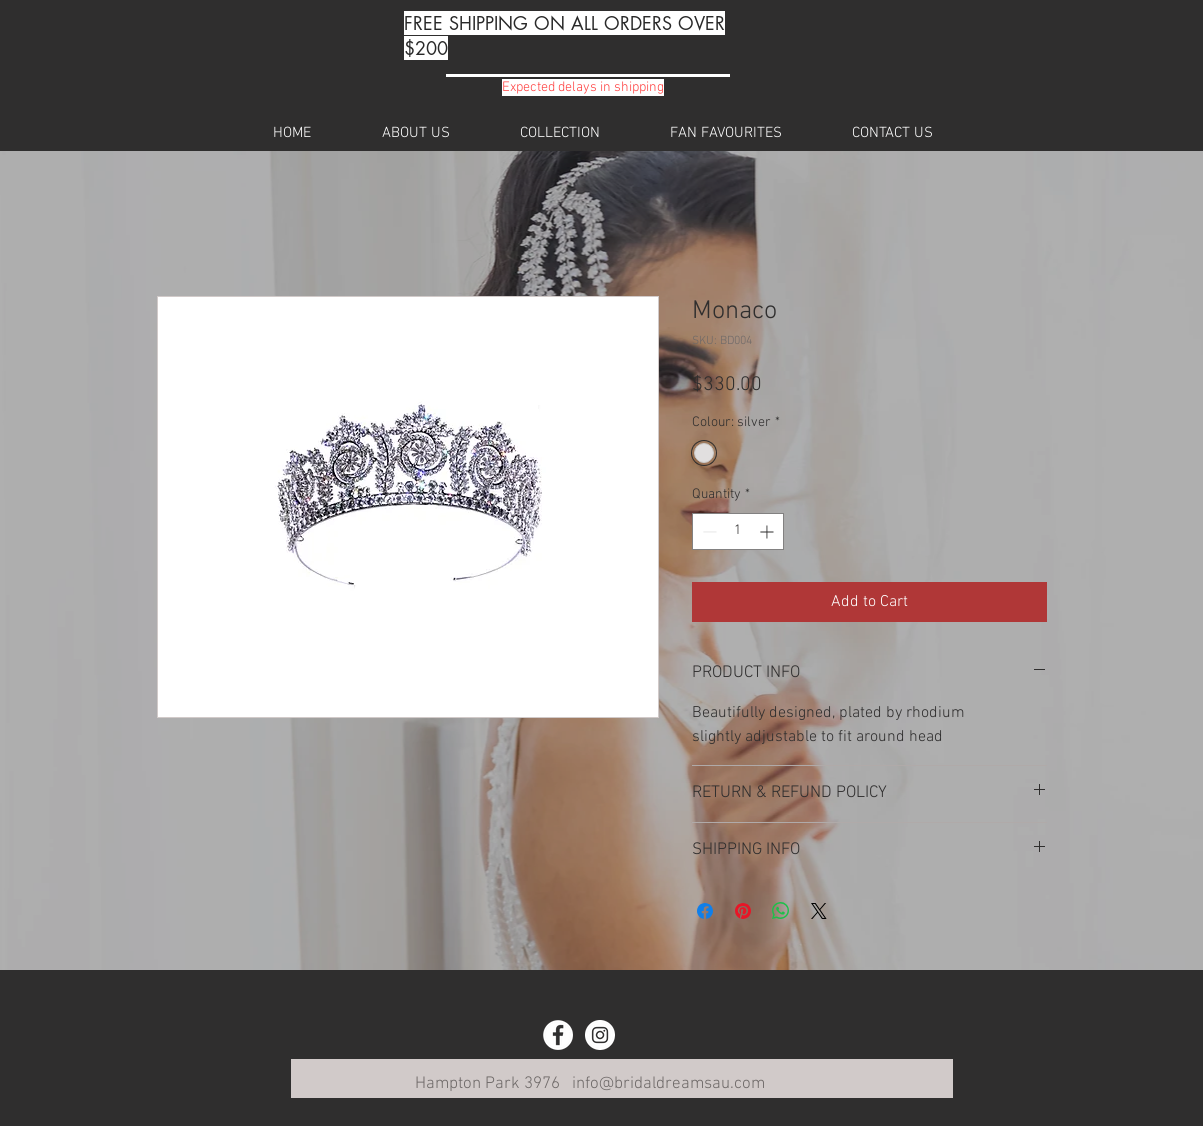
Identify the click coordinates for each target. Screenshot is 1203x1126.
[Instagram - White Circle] (600, 1035)
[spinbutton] (738, 531)
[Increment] (768, 531)
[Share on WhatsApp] (781, 911)
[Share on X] (819, 911)
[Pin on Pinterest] (743, 911)
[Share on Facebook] (705, 911)
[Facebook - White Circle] (558, 1035)
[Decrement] (707, 531)
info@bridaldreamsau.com (668, 1084)
